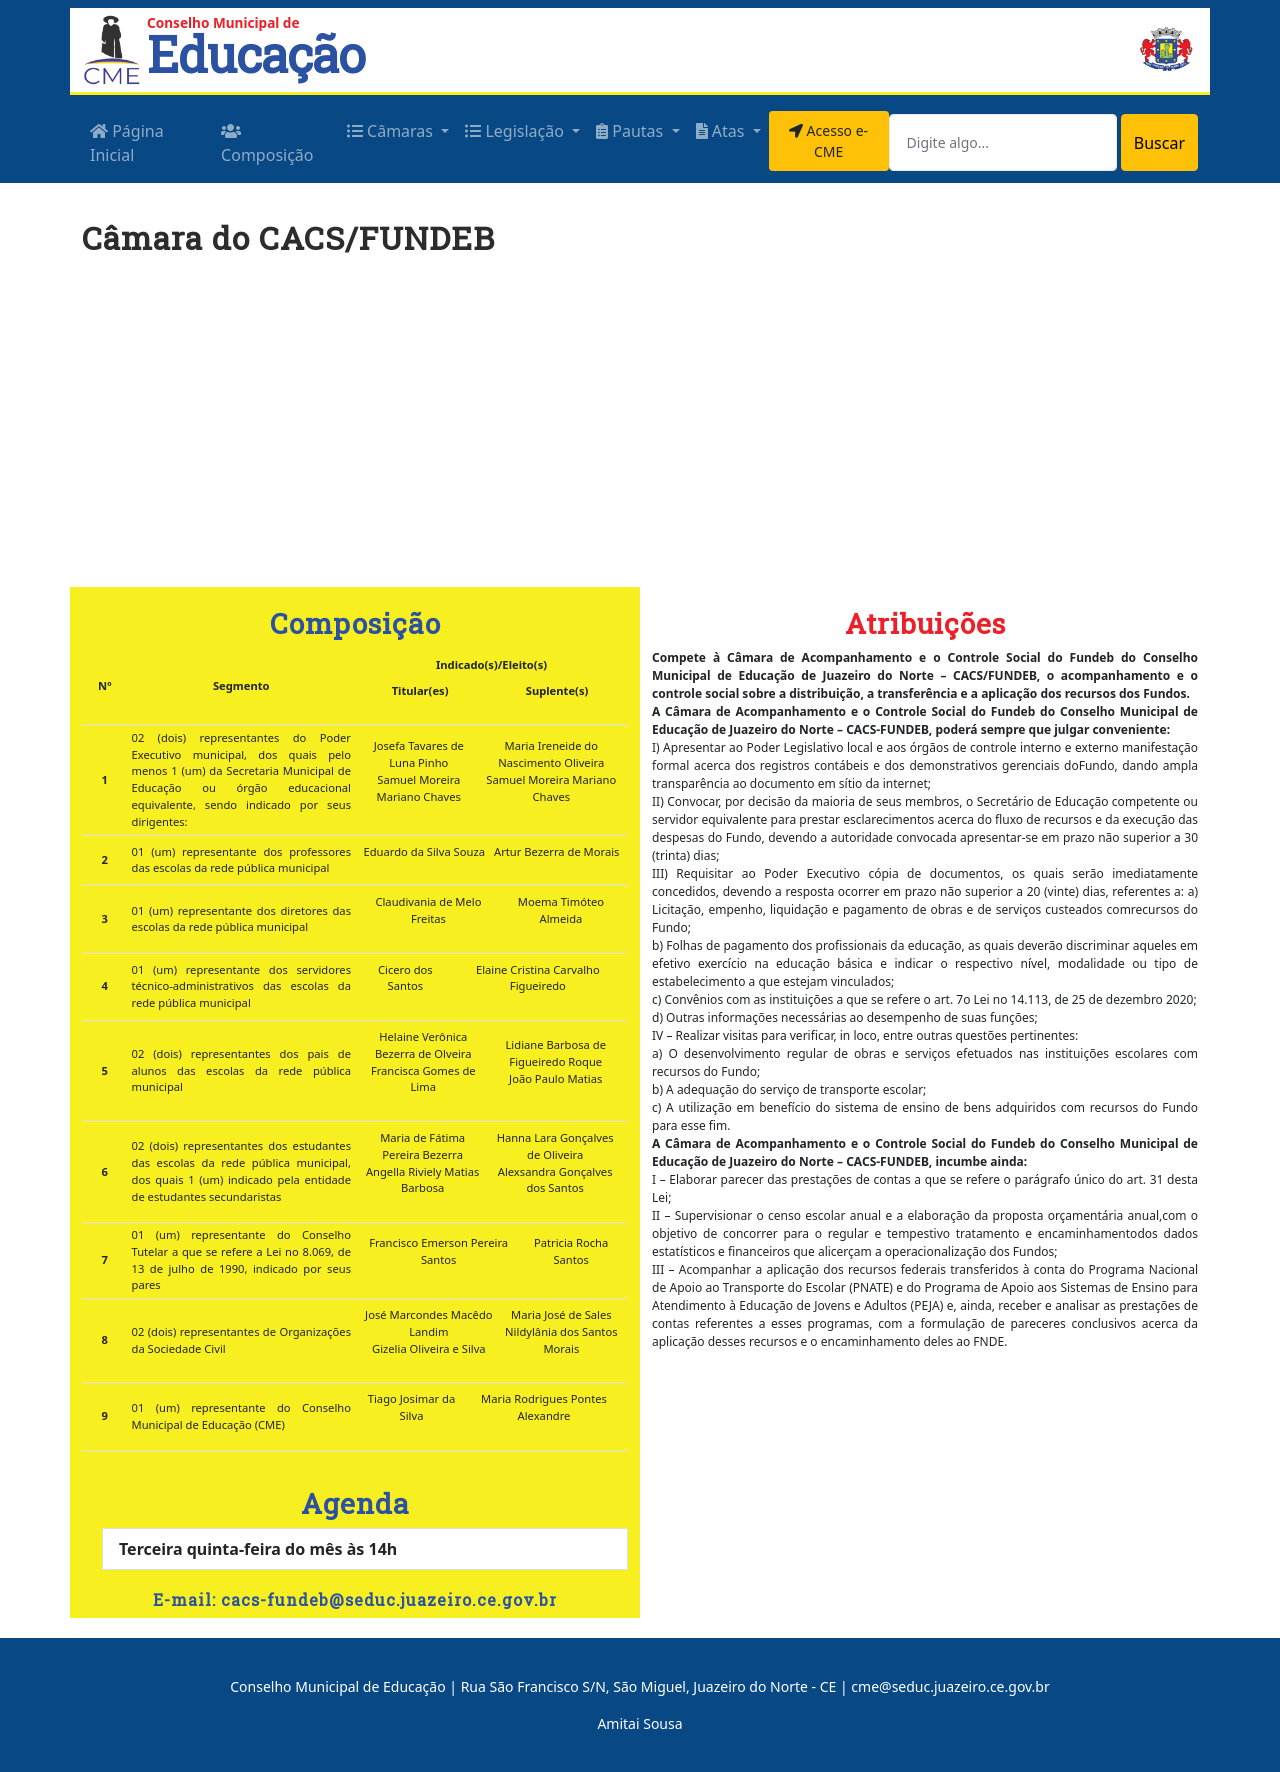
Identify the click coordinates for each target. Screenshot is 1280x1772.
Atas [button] (722, 131)
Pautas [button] (631, 131)
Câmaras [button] (392, 131)
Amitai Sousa (639, 1723)
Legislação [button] (516, 131)
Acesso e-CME (828, 141)
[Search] (1003, 142)
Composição (267, 144)
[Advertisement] (640, 431)
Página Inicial (127, 143)
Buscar (1159, 143)
